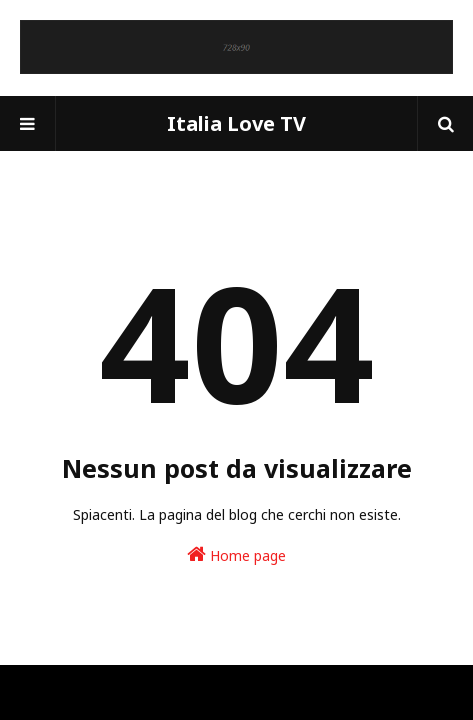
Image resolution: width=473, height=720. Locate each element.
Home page (236, 554)
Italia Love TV (236, 123)
